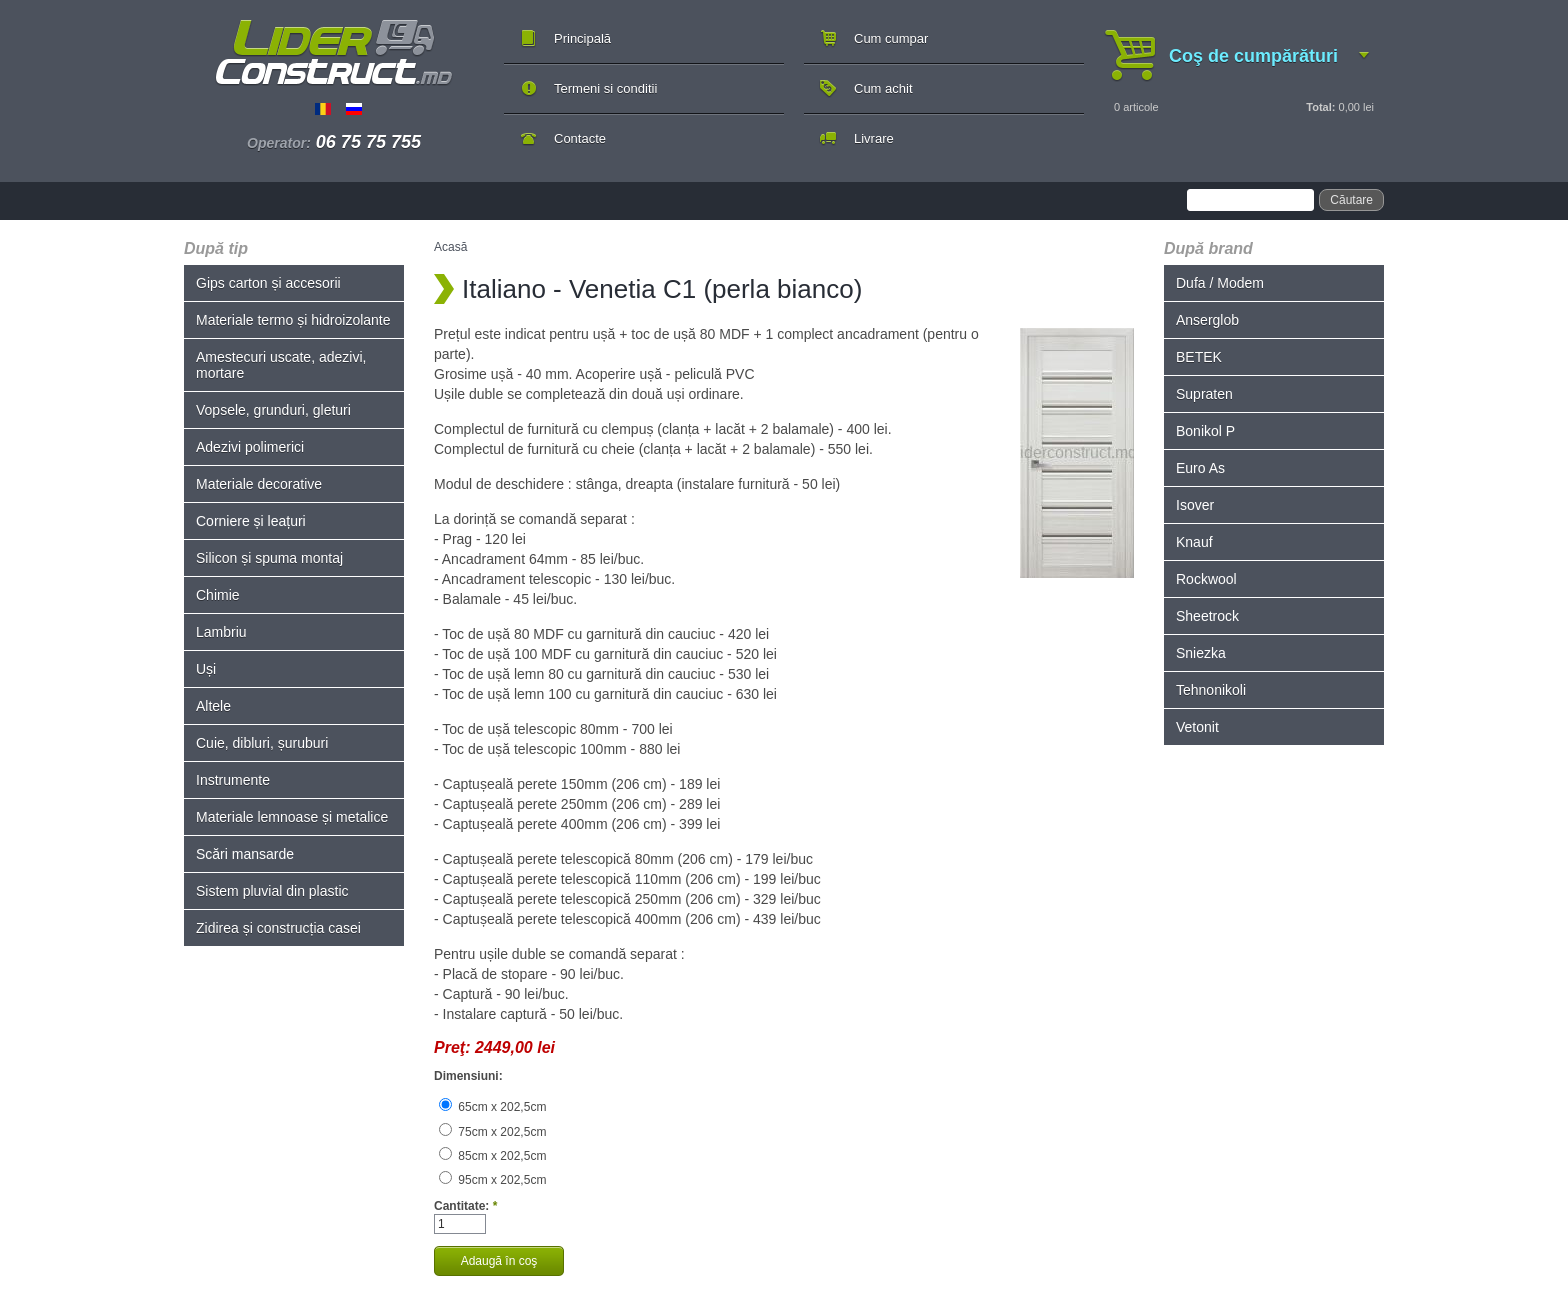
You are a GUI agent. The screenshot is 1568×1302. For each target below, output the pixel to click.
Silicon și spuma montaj (269, 558)
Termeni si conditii (605, 88)
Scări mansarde (245, 854)
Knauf (1194, 542)
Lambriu (221, 632)
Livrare (874, 138)
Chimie (218, 595)
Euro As (1200, 468)
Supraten (1204, 394)
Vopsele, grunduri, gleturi (273, 410)
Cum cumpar (891, 38)
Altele (213, 706)
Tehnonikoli (1211, 690)
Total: (1320, 107)
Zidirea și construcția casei (278, 928)
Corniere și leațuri (251, 521)
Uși (206, 669)
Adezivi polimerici (250, 447)
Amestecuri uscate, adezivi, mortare (281, 365)
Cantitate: (465, 1206)
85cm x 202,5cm (492, 1156)
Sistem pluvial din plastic (272, 891)
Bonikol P (1205, 431)
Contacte (580, 138)
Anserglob (1207, 320)
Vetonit (1197, 727)
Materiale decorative (259, 484)
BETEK (1199, 357)
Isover (1195, 505)
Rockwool (1206, 579)
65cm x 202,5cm (492, 1107)
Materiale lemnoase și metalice (292, 817)
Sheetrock (1207, 616)
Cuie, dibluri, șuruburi (262, 743)
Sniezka (1201, 653)
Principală (582, 38)
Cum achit (883, 88)
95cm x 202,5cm (492, 1180)
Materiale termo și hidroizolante (293, 320)
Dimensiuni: (468, 1076)
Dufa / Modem (1220, 283)
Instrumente (233, 780)
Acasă (450, 247)
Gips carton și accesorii (268, 283)
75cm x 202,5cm (492, 1132)
